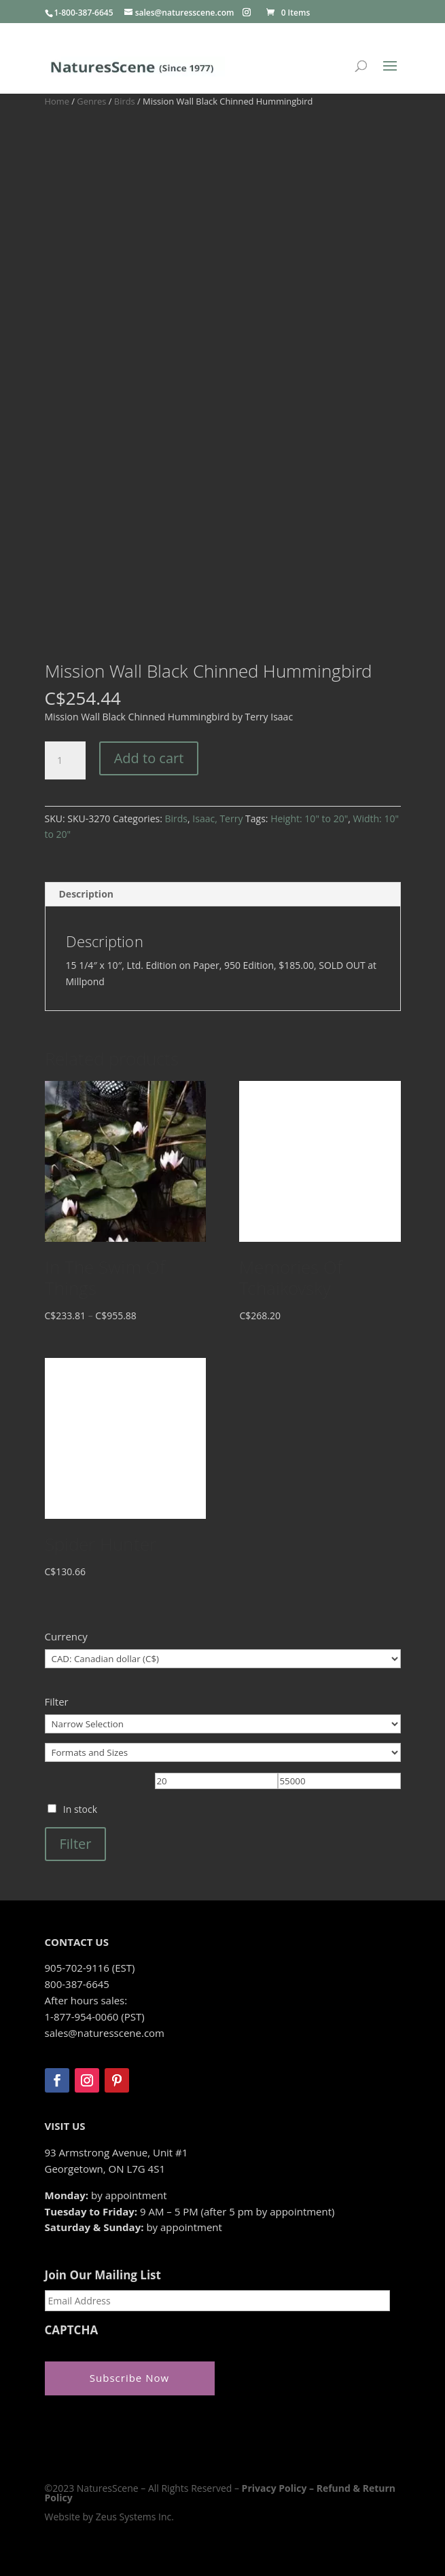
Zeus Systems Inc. (135, 2516)
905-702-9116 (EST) (90, 1967)
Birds (124, 101)
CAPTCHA (72, 2330)
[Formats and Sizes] (223, 1752)
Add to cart (149, 758)
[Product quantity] (65, 760)
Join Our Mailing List (103, 2275)
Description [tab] (86, 893)
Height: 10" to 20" (309, 818)
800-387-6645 (77, 1984)
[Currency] (223, 1658)
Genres (91, 101)
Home (57, 101)
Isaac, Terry (217, 818)
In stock (80, 1809)
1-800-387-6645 (83, 12)
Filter (76, 1844)
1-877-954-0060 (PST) (95, 2016)
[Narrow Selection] (223, 1723)
